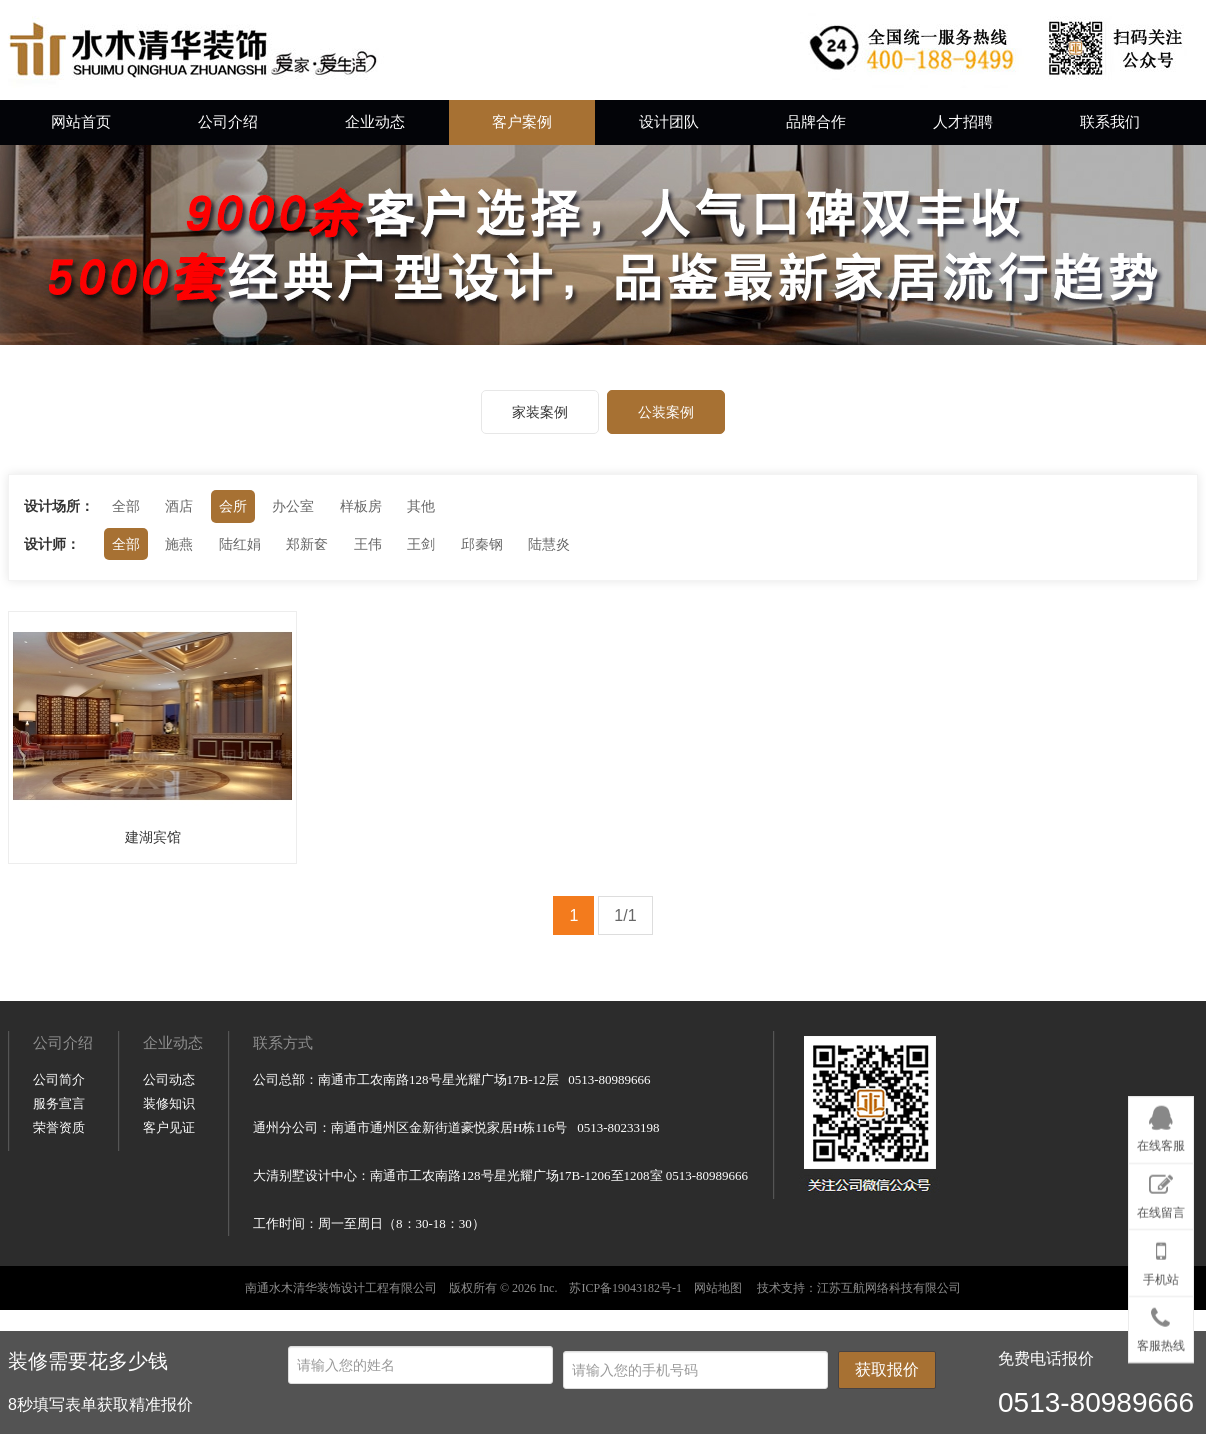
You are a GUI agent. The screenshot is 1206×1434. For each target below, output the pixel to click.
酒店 (179, 506)
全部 (126, 506)
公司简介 (59, 1264)
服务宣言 (59, 1288)
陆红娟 (240, 544)
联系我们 (1110, 122)
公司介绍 (228, 122)
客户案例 (522, 122)
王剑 (421, 544)
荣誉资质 (59, 1312)
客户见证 (169, 1312)
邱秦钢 (482, 544)
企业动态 (375, 122)
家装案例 (540, 412)
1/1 (625, 915)
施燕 (179, 544)
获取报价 (887, 1369)
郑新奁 (307, 544)
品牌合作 (816, 122)
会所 (233, 506)
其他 (421, 506)
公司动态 (169, 1264)
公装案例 (666, 412)
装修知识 (169, 1288)
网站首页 (81, 122)
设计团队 (669, 122)
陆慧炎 (549, 544)
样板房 (361, 506)
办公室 (293, 506)
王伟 (368, 544)
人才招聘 (963, 122)
